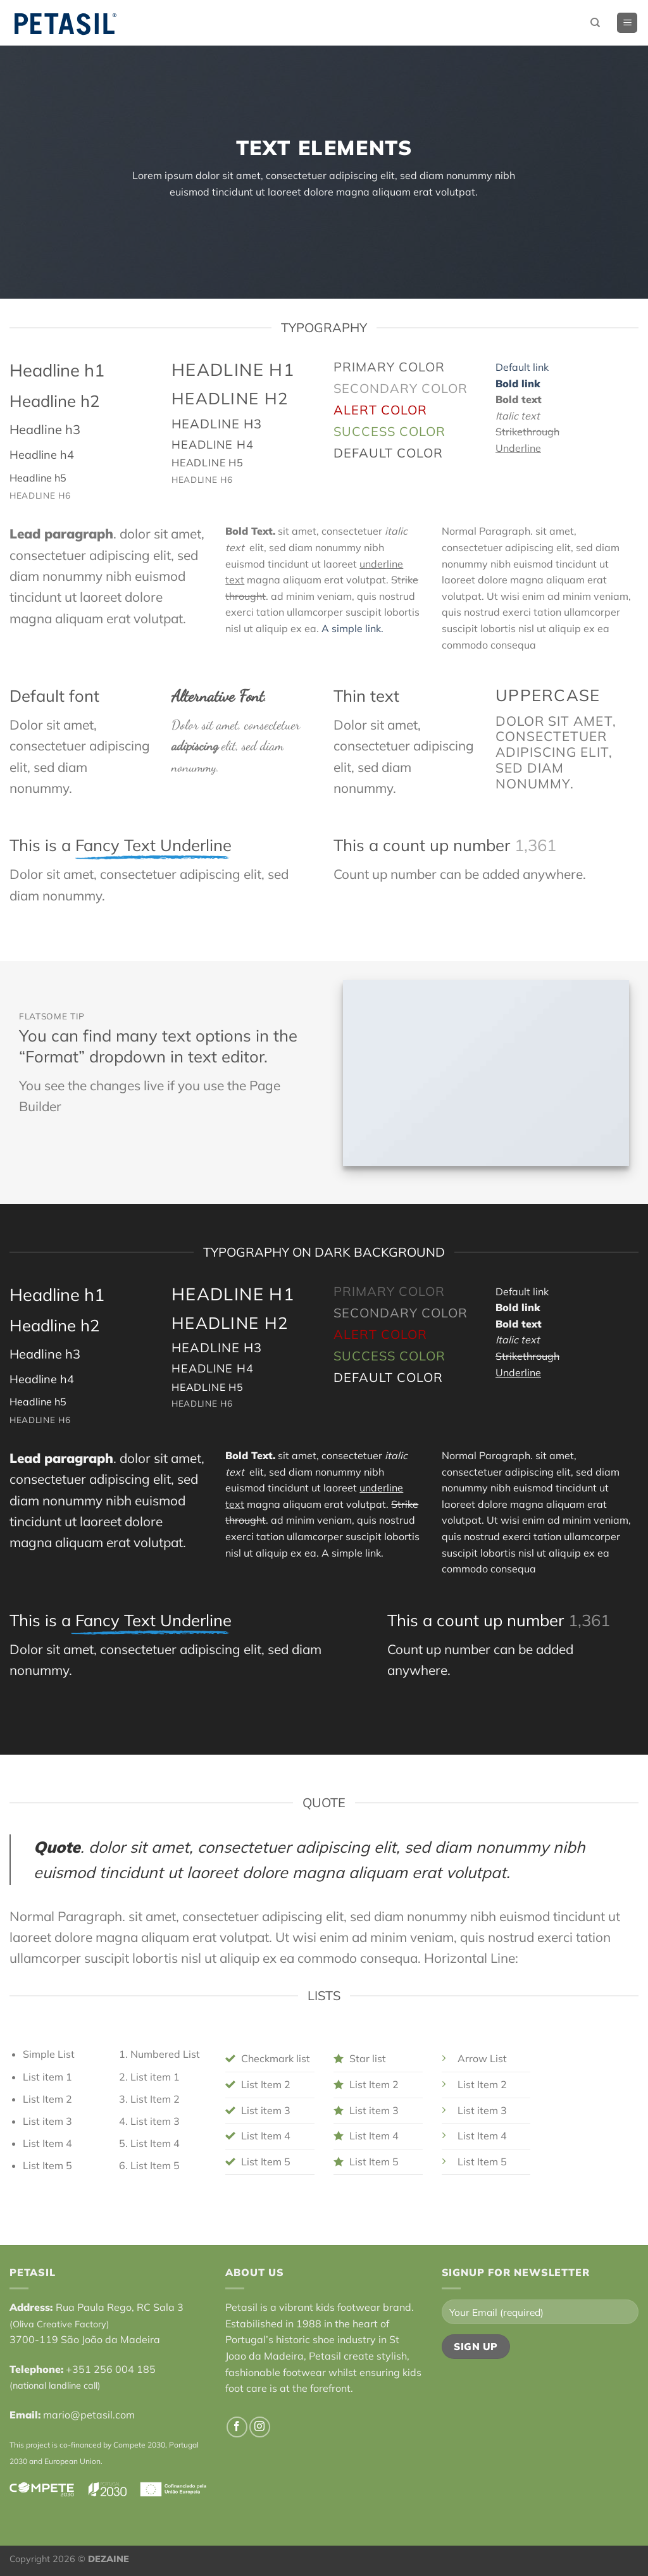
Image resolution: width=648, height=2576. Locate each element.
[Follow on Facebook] (237, 2427)
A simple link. (352, 628)
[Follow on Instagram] (259, 2427)
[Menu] (627, 23)
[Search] (595, 23)
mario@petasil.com (89, 2414)
